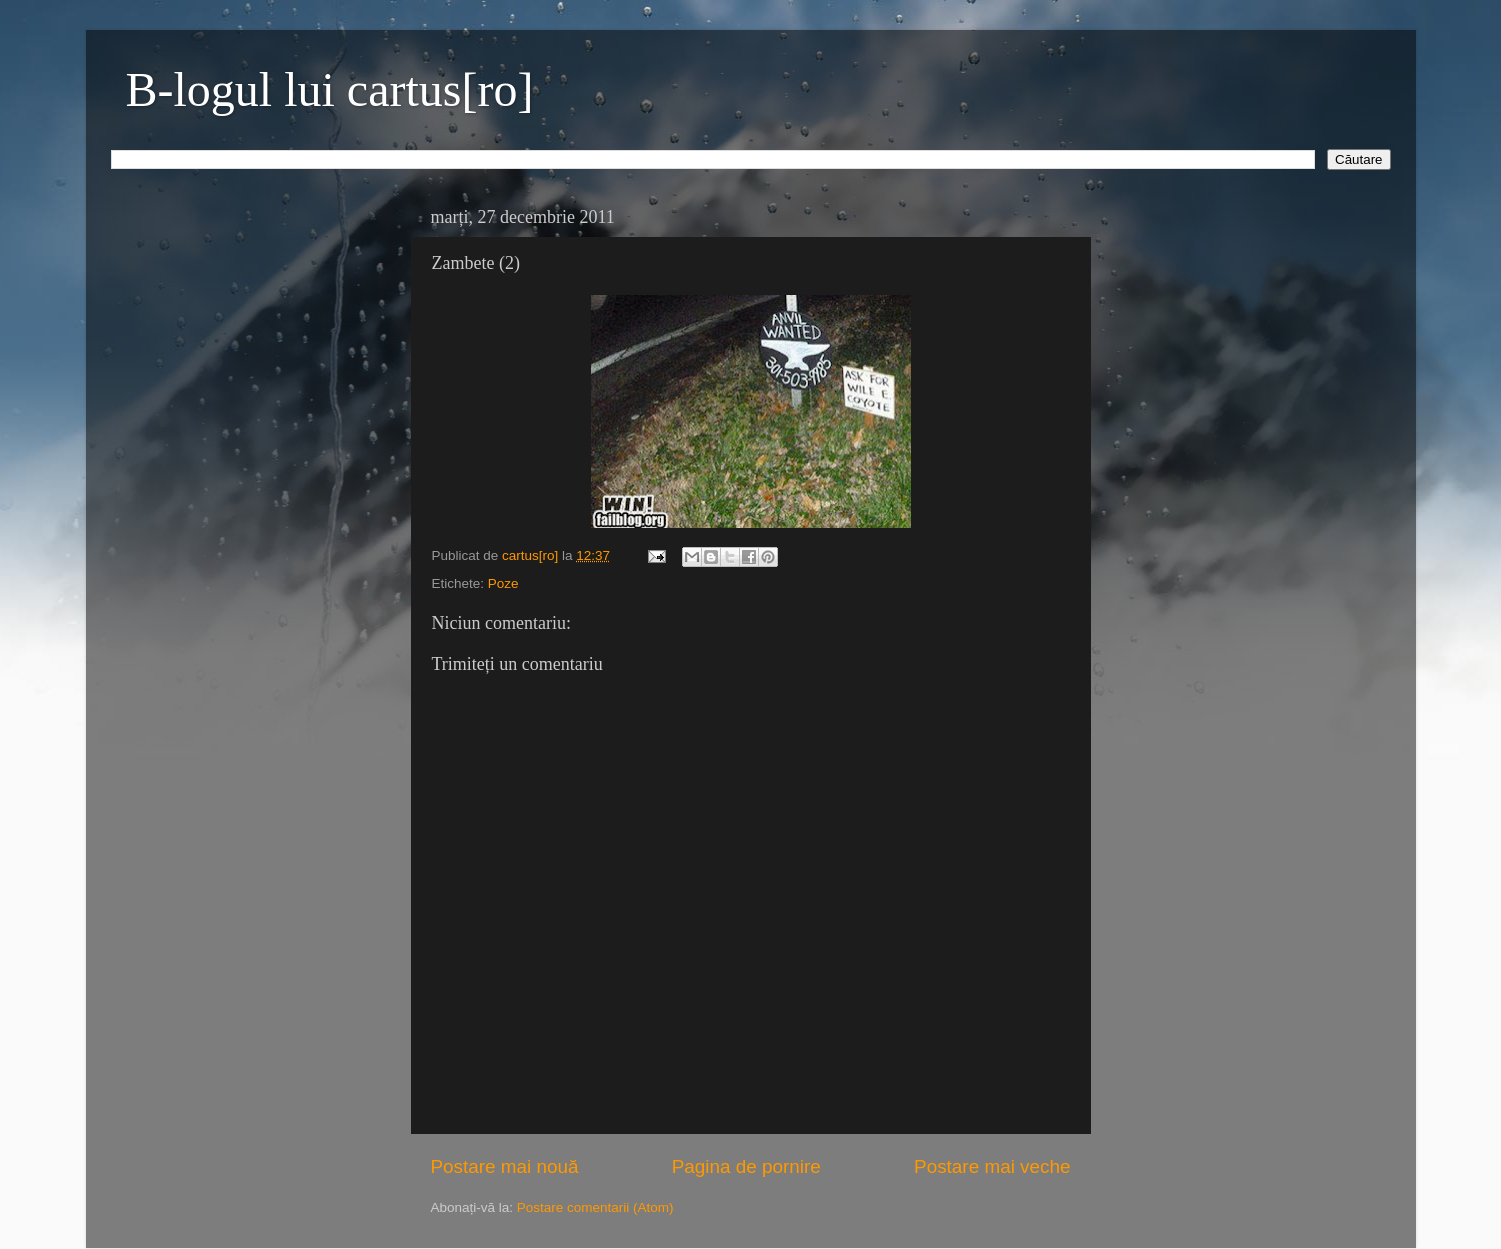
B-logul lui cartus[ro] (330, 89)
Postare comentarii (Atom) (595, 1207)
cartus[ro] (532, 555)
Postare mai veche (992, 1166)
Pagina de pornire (746, 1166)
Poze (503, 583)
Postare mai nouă (505, 1166)
